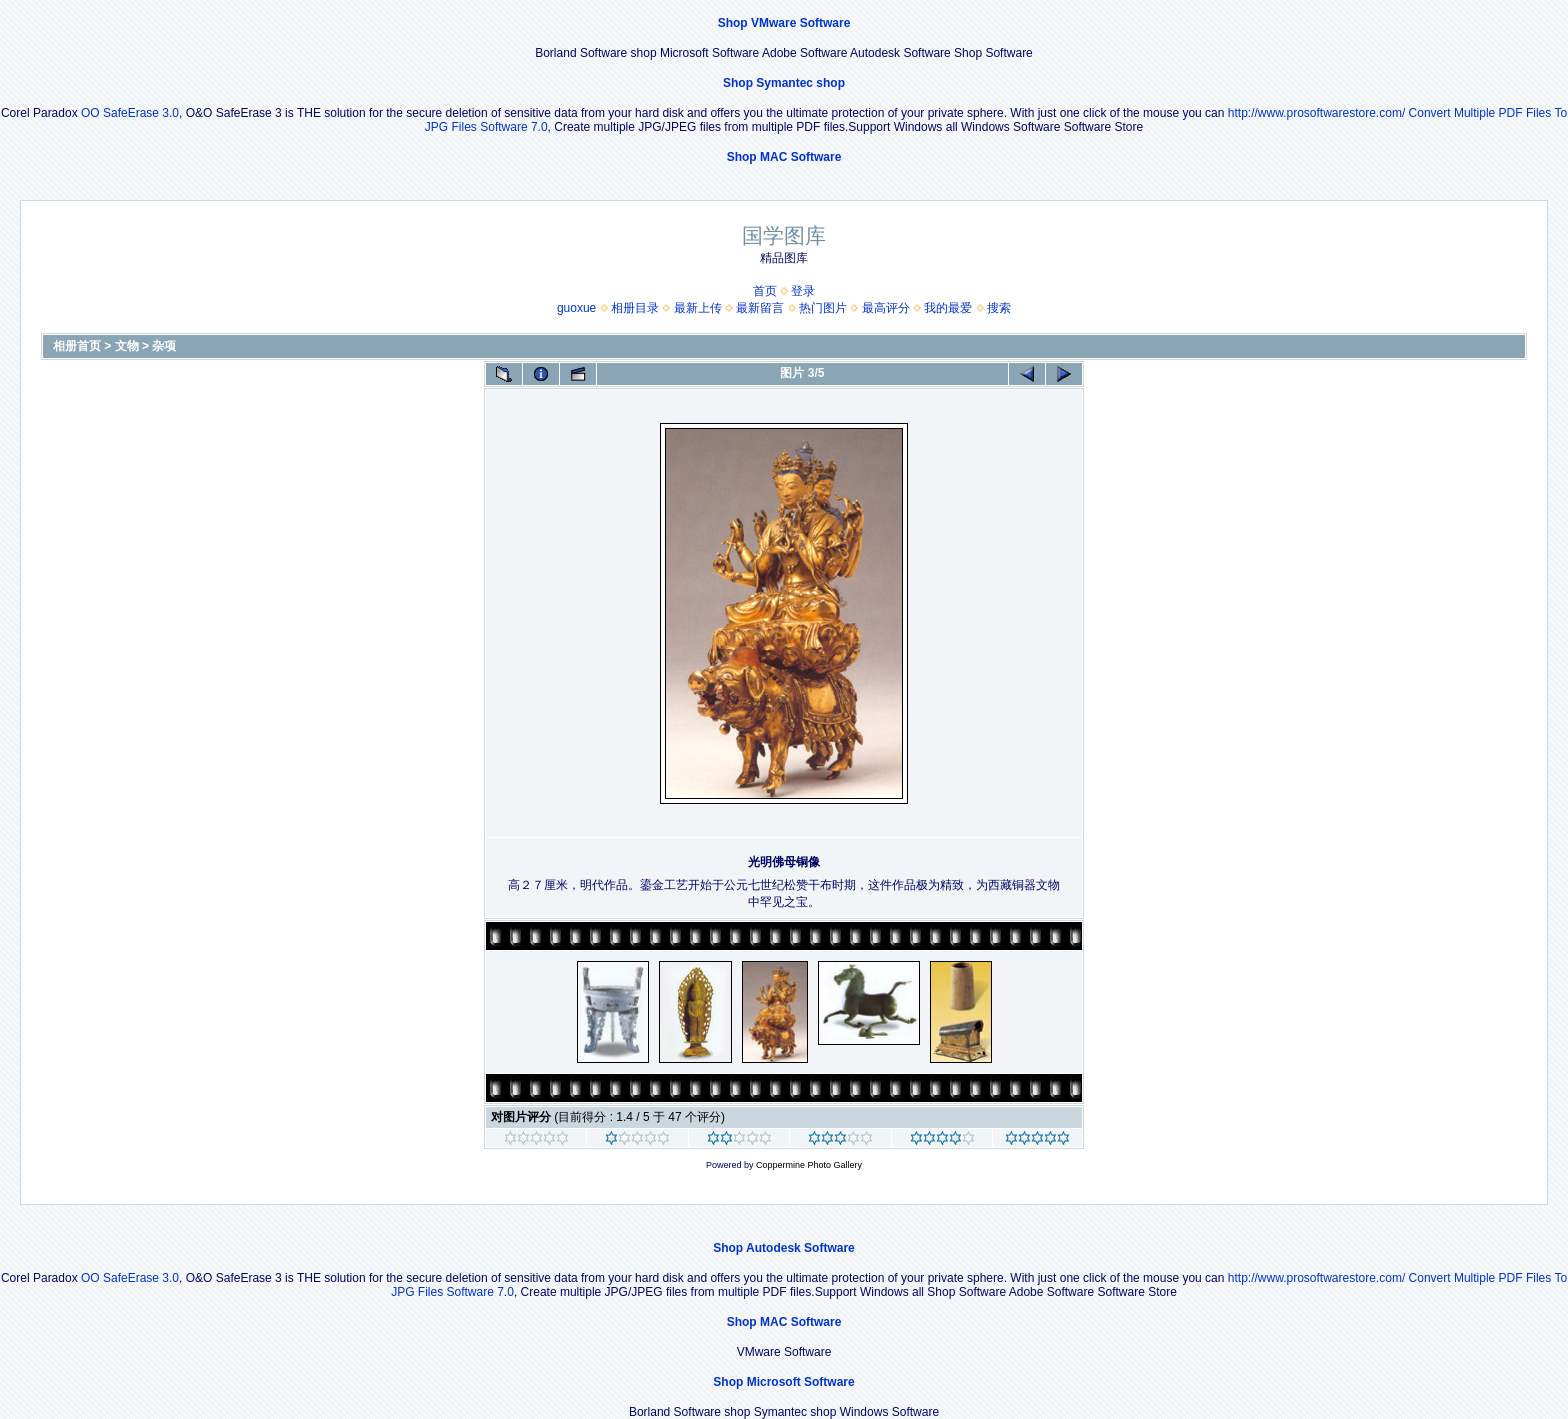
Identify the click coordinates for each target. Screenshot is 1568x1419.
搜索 (999, 308)
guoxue (576, 308)
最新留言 (760, 308)
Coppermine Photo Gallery (809, 1165)
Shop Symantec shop (784, 83)
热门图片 (823, 308)
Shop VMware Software (784, 23)
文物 (127, 346)
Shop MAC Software (784, 157)
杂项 (164, 346)
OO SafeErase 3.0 (130, 113)
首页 (765, 291)
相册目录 (635, 308)
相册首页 (77, 346)
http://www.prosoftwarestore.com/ (1316, 113)
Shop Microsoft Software (783, 1382)
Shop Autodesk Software (784, 1248)
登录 (803, 291)
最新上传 (698, 308)
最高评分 (886, 308)
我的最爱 (948, 308)
